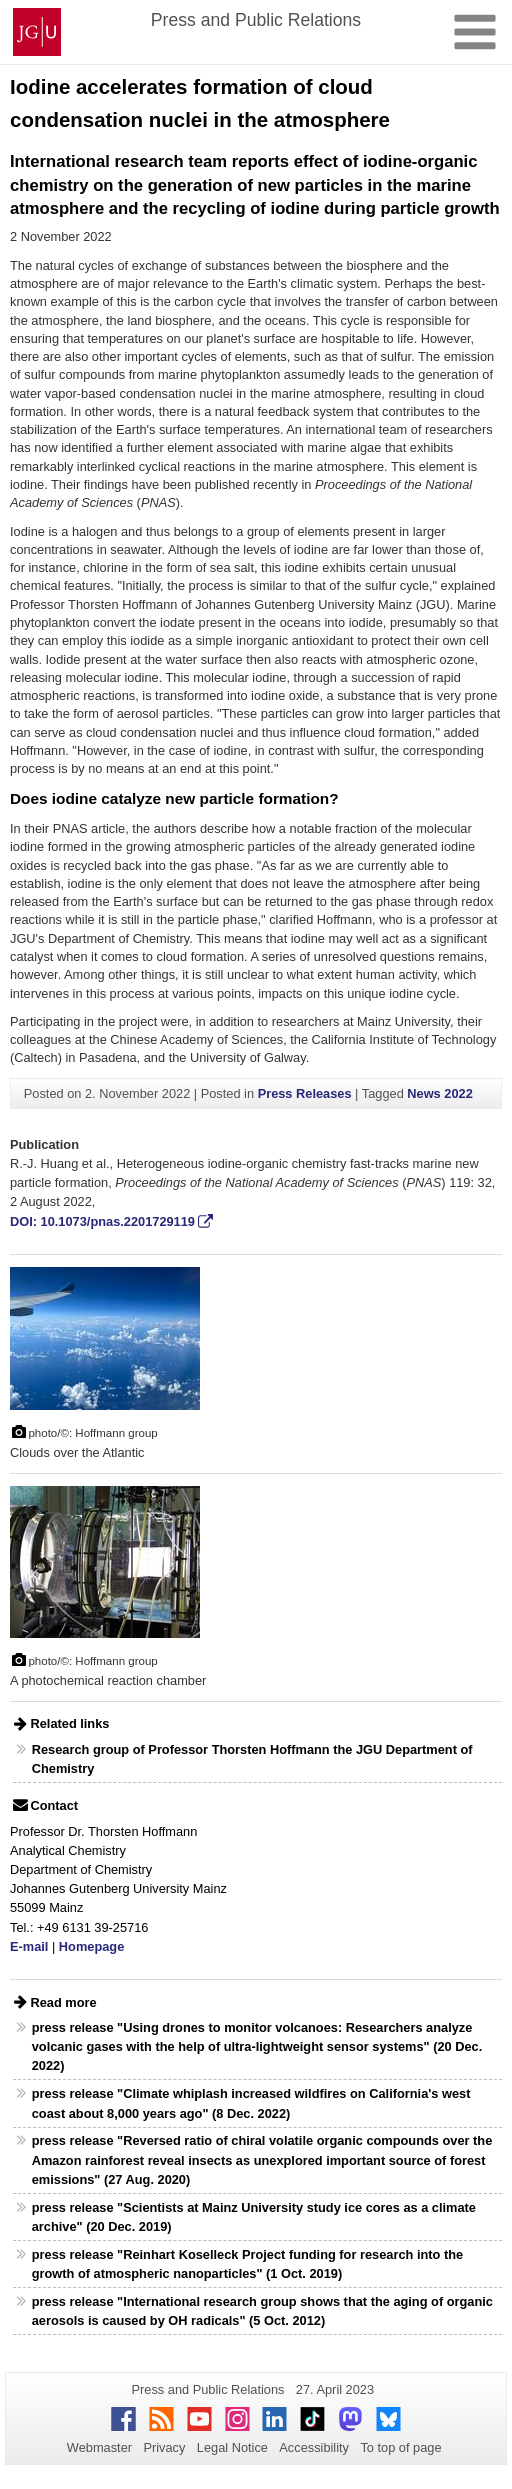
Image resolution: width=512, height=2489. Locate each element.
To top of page (400, 2447)
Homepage (91, 1946)
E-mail (29, 1946)
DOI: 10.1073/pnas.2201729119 (102, 1221)
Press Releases (305, 1093)
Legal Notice (232, 2447)
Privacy (164, 2447)
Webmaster (99, 2447)
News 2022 (439, 1093)
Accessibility (314, 2447)
